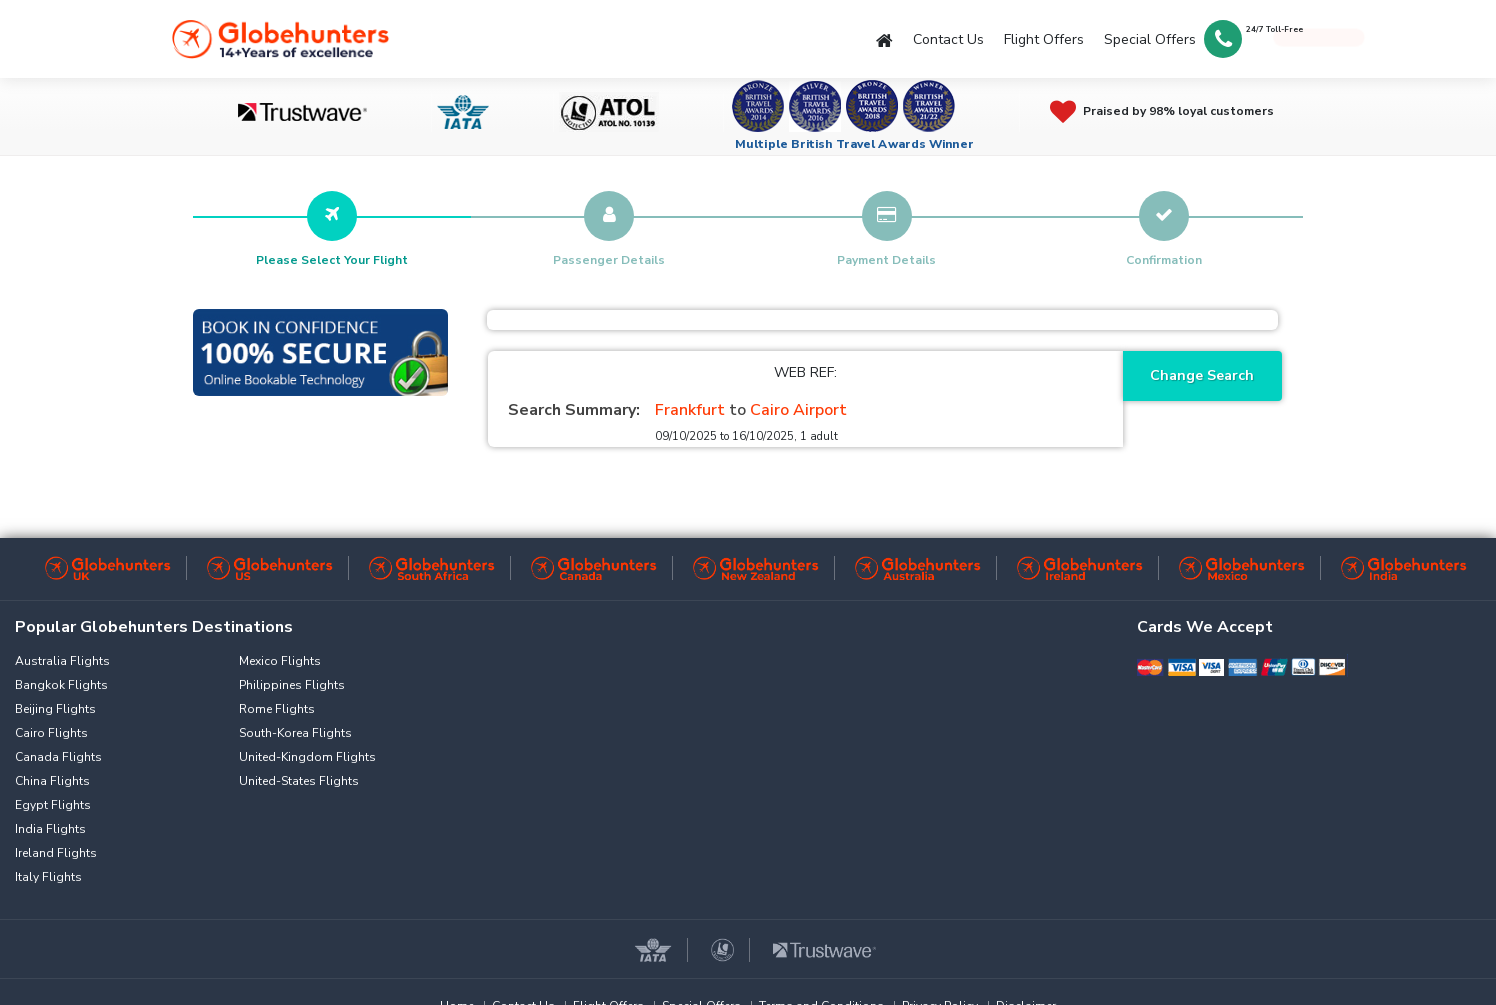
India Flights (50, 829)
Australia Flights (62, 661)
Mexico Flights (280, 661)
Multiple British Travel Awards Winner (854, 144)
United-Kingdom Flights (307, 757)
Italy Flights (48, 877)
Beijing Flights (55, 709)
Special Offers (1150, 39)
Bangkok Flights (61, 685)
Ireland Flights (56, 853)
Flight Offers (1044, 39)
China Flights (52, 781)
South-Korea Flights (295, 733)
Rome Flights (277, 709)
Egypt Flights (53, 805)
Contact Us (948, 39)
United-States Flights (299, 781)
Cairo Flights (51, 733)
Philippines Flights (292, 685)
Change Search (1202, 375)
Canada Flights (58, 757)
